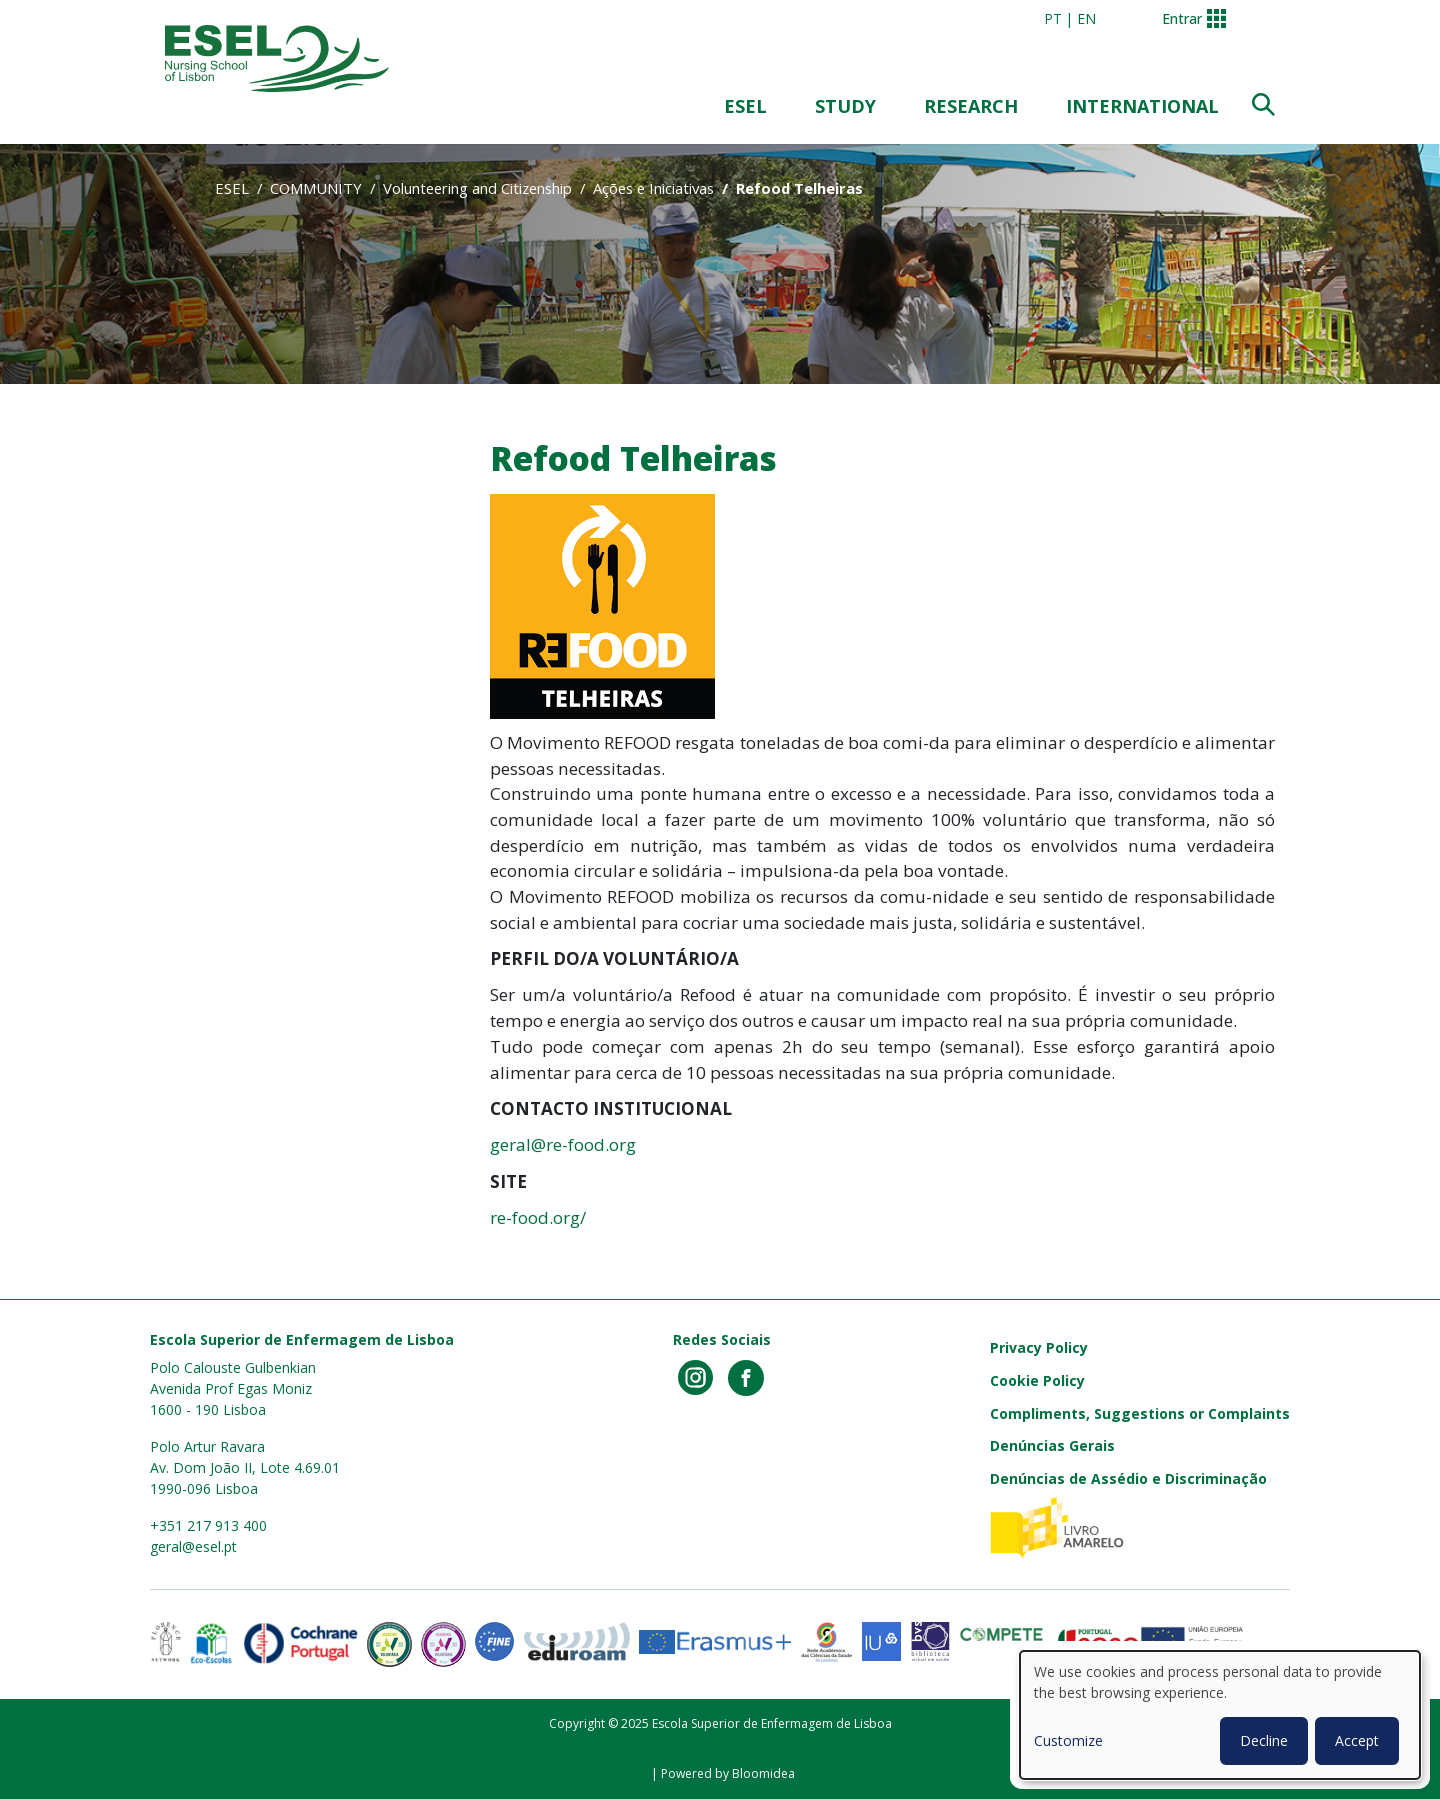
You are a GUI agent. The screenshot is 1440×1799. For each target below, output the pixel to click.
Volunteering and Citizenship (477, 188)
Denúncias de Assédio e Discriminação (1128, 1478)
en (1086, 18)
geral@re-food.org (563, 1144)
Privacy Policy (1039, 1347)
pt (1053, 18)
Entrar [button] (1182, 18)
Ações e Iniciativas (653, 188)
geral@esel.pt (193, 1546)
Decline (1264, 1740)
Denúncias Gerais (1052, 1445)
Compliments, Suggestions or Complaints (1140, 1413)
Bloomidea (763, 1773)
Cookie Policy (1037, 1380)
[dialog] (1220, 1715)
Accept (1357, 1740)
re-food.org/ (540, 1217)
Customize (1068, 1740)
